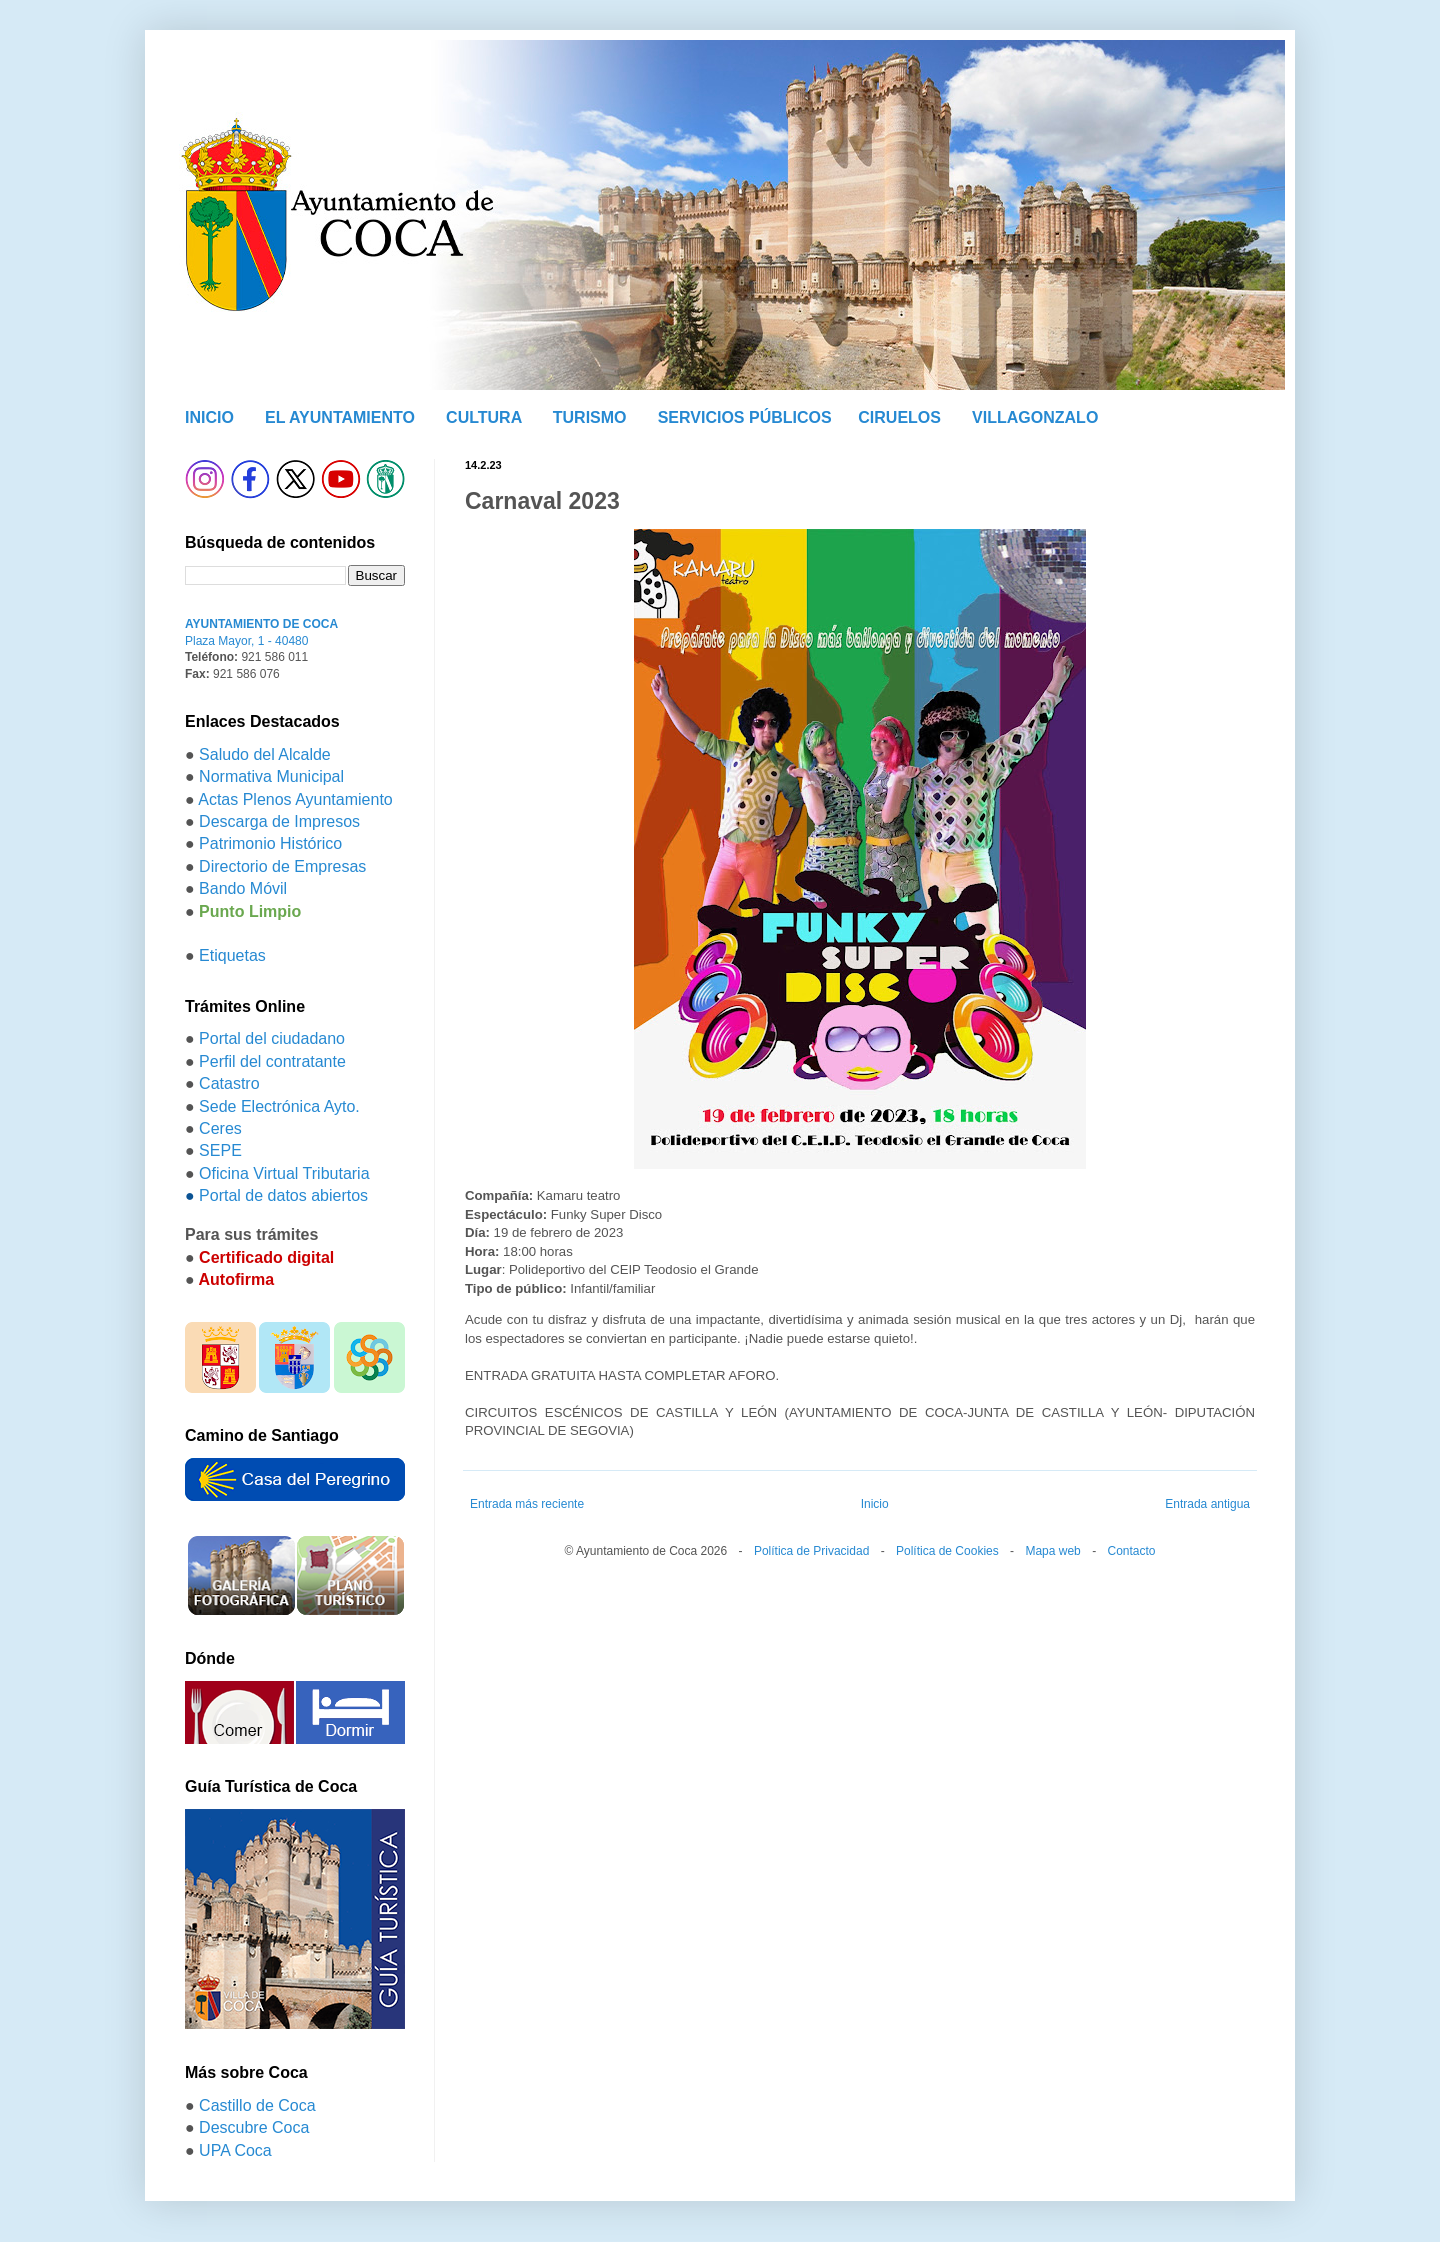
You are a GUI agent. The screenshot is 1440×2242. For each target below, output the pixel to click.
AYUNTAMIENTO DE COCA (261, 624)
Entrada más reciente (527, 1504)
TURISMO (590, 417)
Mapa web (1052, 1551)
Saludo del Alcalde (265, 754)
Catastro (229, 1083)
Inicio (875, 1504)
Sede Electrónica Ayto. (279, 1106)
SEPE (220, 1150)
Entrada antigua (1207, 1504)
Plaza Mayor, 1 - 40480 (246, 641)
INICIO (209, 417)
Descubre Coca (254, 2127)
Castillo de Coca (257, 2105)
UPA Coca (235, 2150)
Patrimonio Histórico (270, 843)
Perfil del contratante (272, 1061)
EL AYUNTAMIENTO (340, 417)
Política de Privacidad (811, 1551)
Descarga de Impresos (279, 821)
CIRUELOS (899, 417)
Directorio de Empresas (282, 866)
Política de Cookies (947, 1551)
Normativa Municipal (271, 776)
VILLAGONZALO (1035, 417)
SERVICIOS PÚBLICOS (745, 417)
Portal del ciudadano (272, 1038)
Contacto (1131, 1551)
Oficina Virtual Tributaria (284, 1173)
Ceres (220, 1128)
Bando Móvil (243, 888)
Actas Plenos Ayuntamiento (295, 799)
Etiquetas (232, 955)
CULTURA (484, 417)
